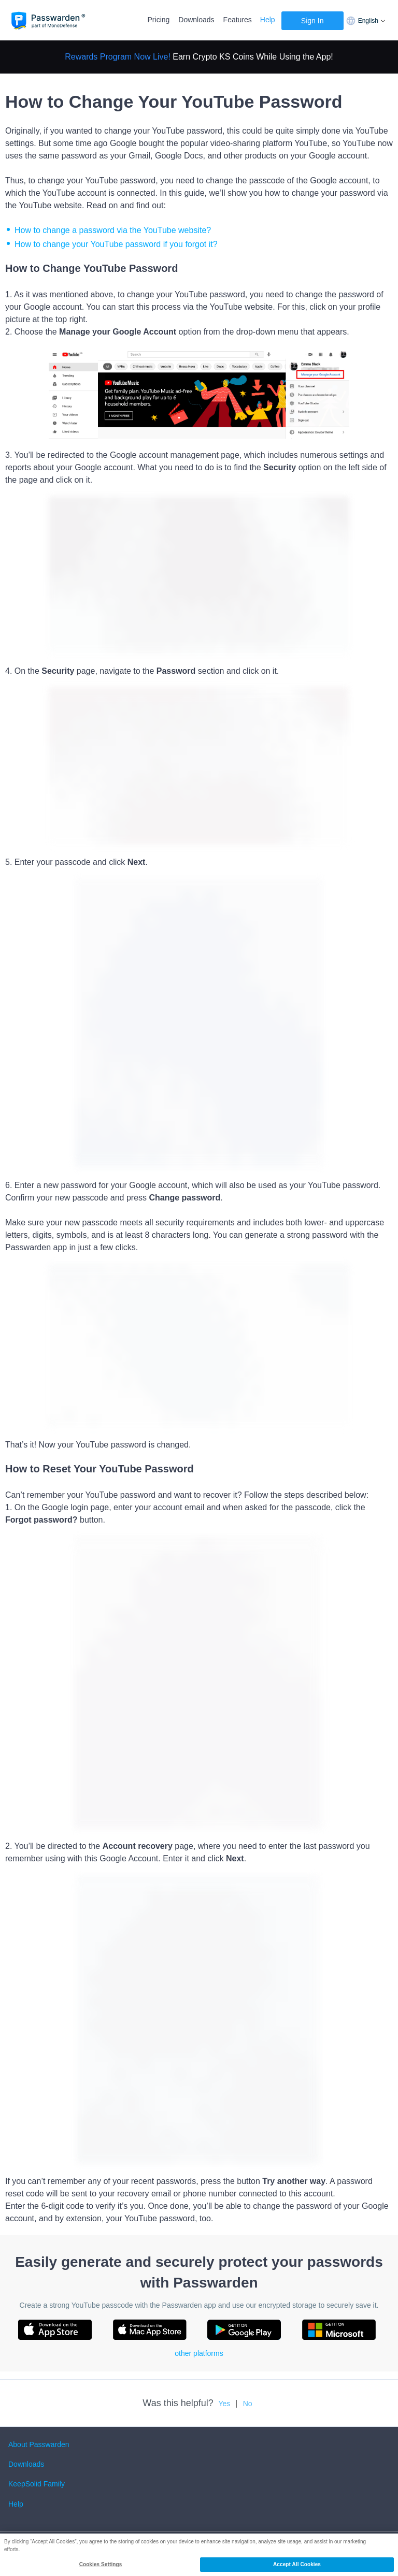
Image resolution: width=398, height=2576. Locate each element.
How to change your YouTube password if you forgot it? (117, 244)
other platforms (199, 2353)
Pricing (159, 20)
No (247, 2403)
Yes (224, 2403)
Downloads (196, 20)
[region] (199, 2555)
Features (237, 20)
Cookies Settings (100, 2564)
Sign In (312, 21)
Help (267, 20)
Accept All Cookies (297, 2564)
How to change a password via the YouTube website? (113, 230)
